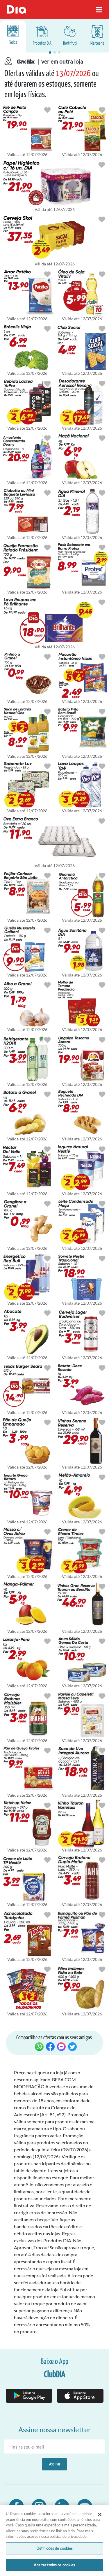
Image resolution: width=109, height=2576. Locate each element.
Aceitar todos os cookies (54, 2565)
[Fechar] (99, 2515)
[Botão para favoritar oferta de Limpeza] (47, 437)
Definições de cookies (54, 2549)
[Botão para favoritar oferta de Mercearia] (101, 109)
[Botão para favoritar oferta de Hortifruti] (47, 328)
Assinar (54, 2464)
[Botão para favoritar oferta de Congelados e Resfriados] (47, 109)
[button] (50, 52)
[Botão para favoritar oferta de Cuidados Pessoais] (101, 164)
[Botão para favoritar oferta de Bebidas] (101, 219)
